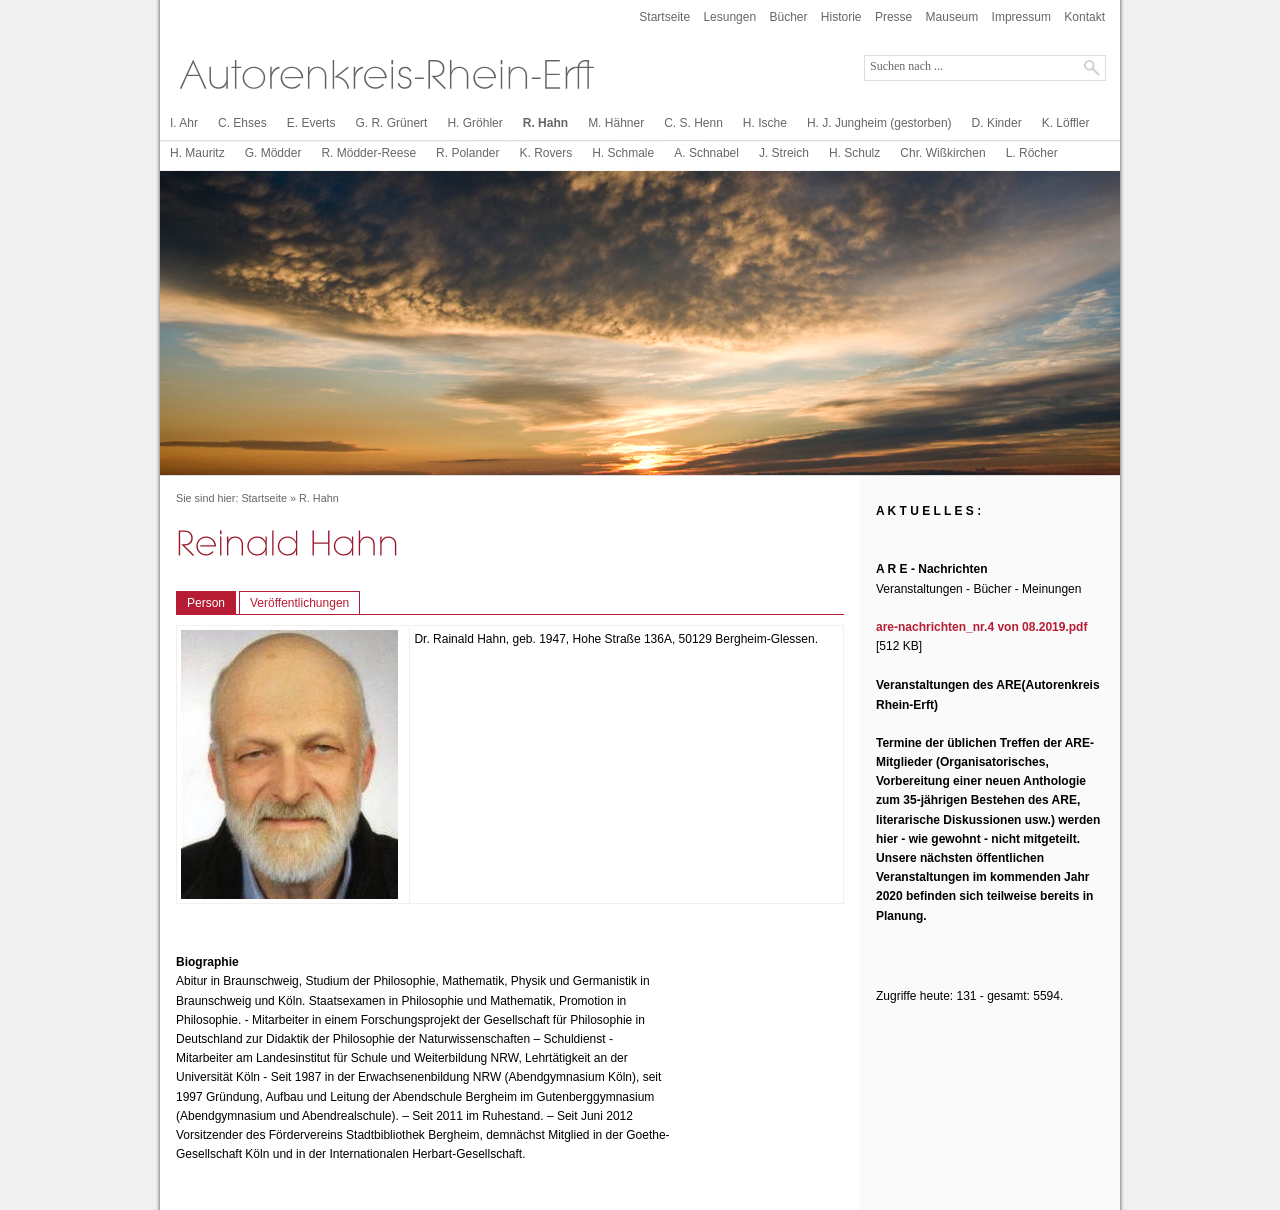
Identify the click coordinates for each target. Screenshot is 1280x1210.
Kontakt (1084, 17)
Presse (893, 17)
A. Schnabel (706, 153)
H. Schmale (623, 153)
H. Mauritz (197, 153)
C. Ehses (242, 123)
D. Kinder (997, 123)
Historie (841, 17)
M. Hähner (616, 123)
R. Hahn (545, 123)
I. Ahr (184, 123)
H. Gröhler (474, 123)
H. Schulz (854, 153)
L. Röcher (1032, 153)
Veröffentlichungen (299, 603)
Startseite (664, 17)
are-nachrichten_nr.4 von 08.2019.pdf (981, 627)
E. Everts (311, 123)
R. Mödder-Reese (368, 153)
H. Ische (765, 123)
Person (206, 603)
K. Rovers (545, 153)
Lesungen (729, 17)
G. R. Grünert (391, 123)
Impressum (1021, 17)
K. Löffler (1066, 123)
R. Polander (467, 153)
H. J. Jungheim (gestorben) (879, 123)
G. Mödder (273, 153)
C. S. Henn (693, 123)
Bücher (788, 17)
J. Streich (784, 153)
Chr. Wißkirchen (942, 153)
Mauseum (952, 17)
